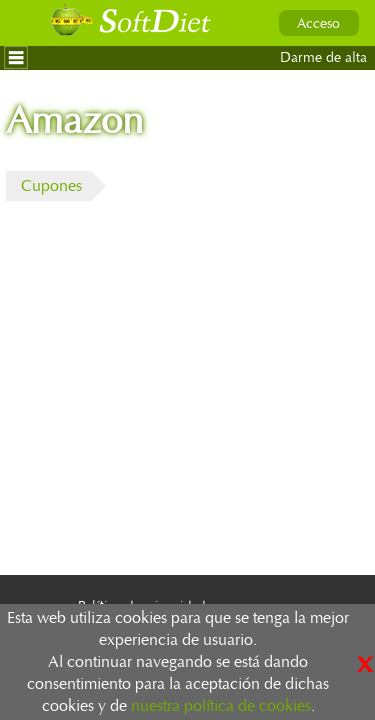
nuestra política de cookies (221, 706)
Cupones (51, 186)
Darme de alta (323, 57)
